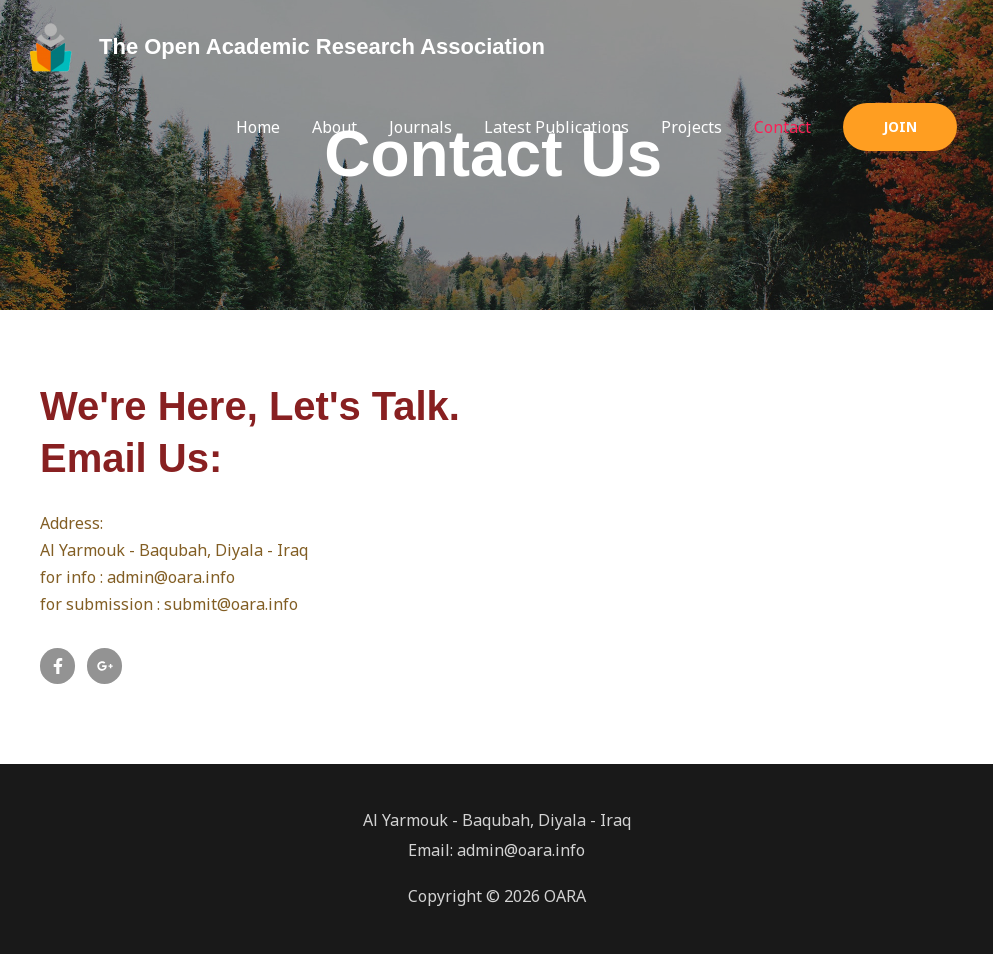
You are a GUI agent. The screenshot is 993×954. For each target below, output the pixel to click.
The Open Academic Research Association (322, 46)
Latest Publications (556, 127)
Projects (691, 127)
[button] (900, 127)
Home (258, 127)
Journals (420, 127)
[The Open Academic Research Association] (51, 46)
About (334, 127)
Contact (782, 127)
